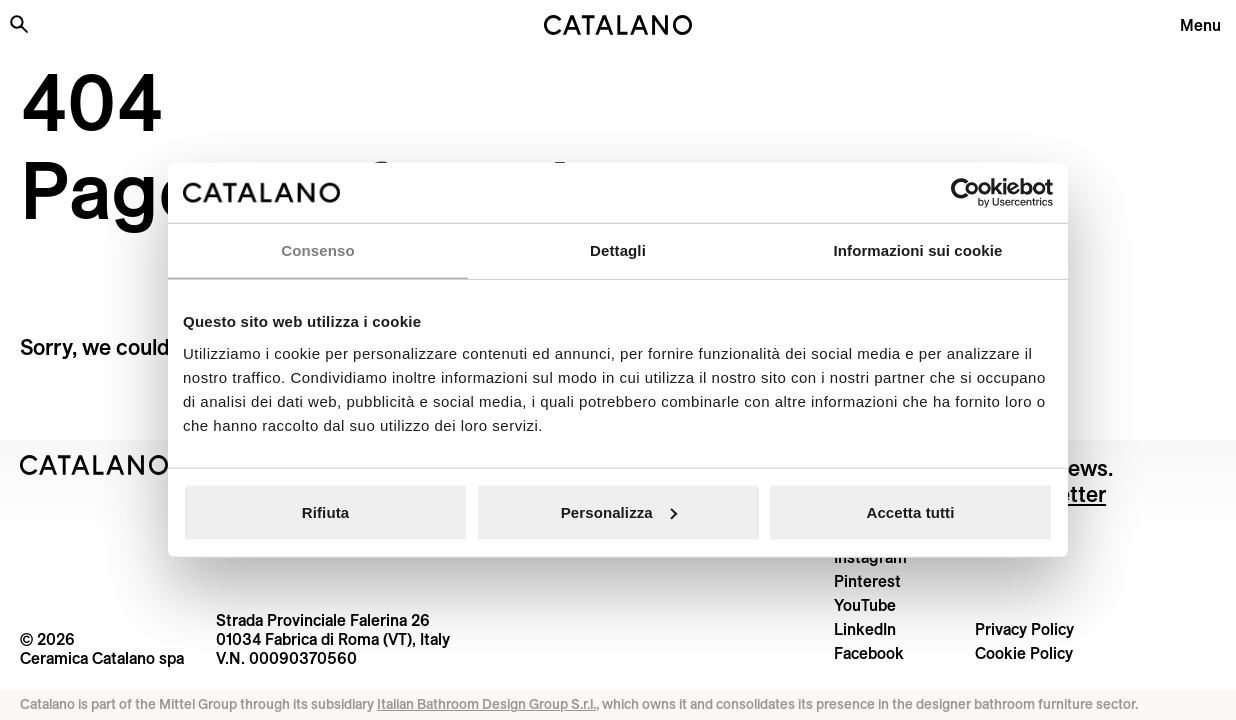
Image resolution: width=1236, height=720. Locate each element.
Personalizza (619, 511)
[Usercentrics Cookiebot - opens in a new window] (965, 193)
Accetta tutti (911, 511)
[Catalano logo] (618, 25)
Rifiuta (325, 511)
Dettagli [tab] (618, 250)
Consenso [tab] (317, 250)
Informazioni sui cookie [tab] (918, 250)
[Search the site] (19, 24)
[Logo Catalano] (94, 465)
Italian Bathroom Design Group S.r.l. (486, 704)
